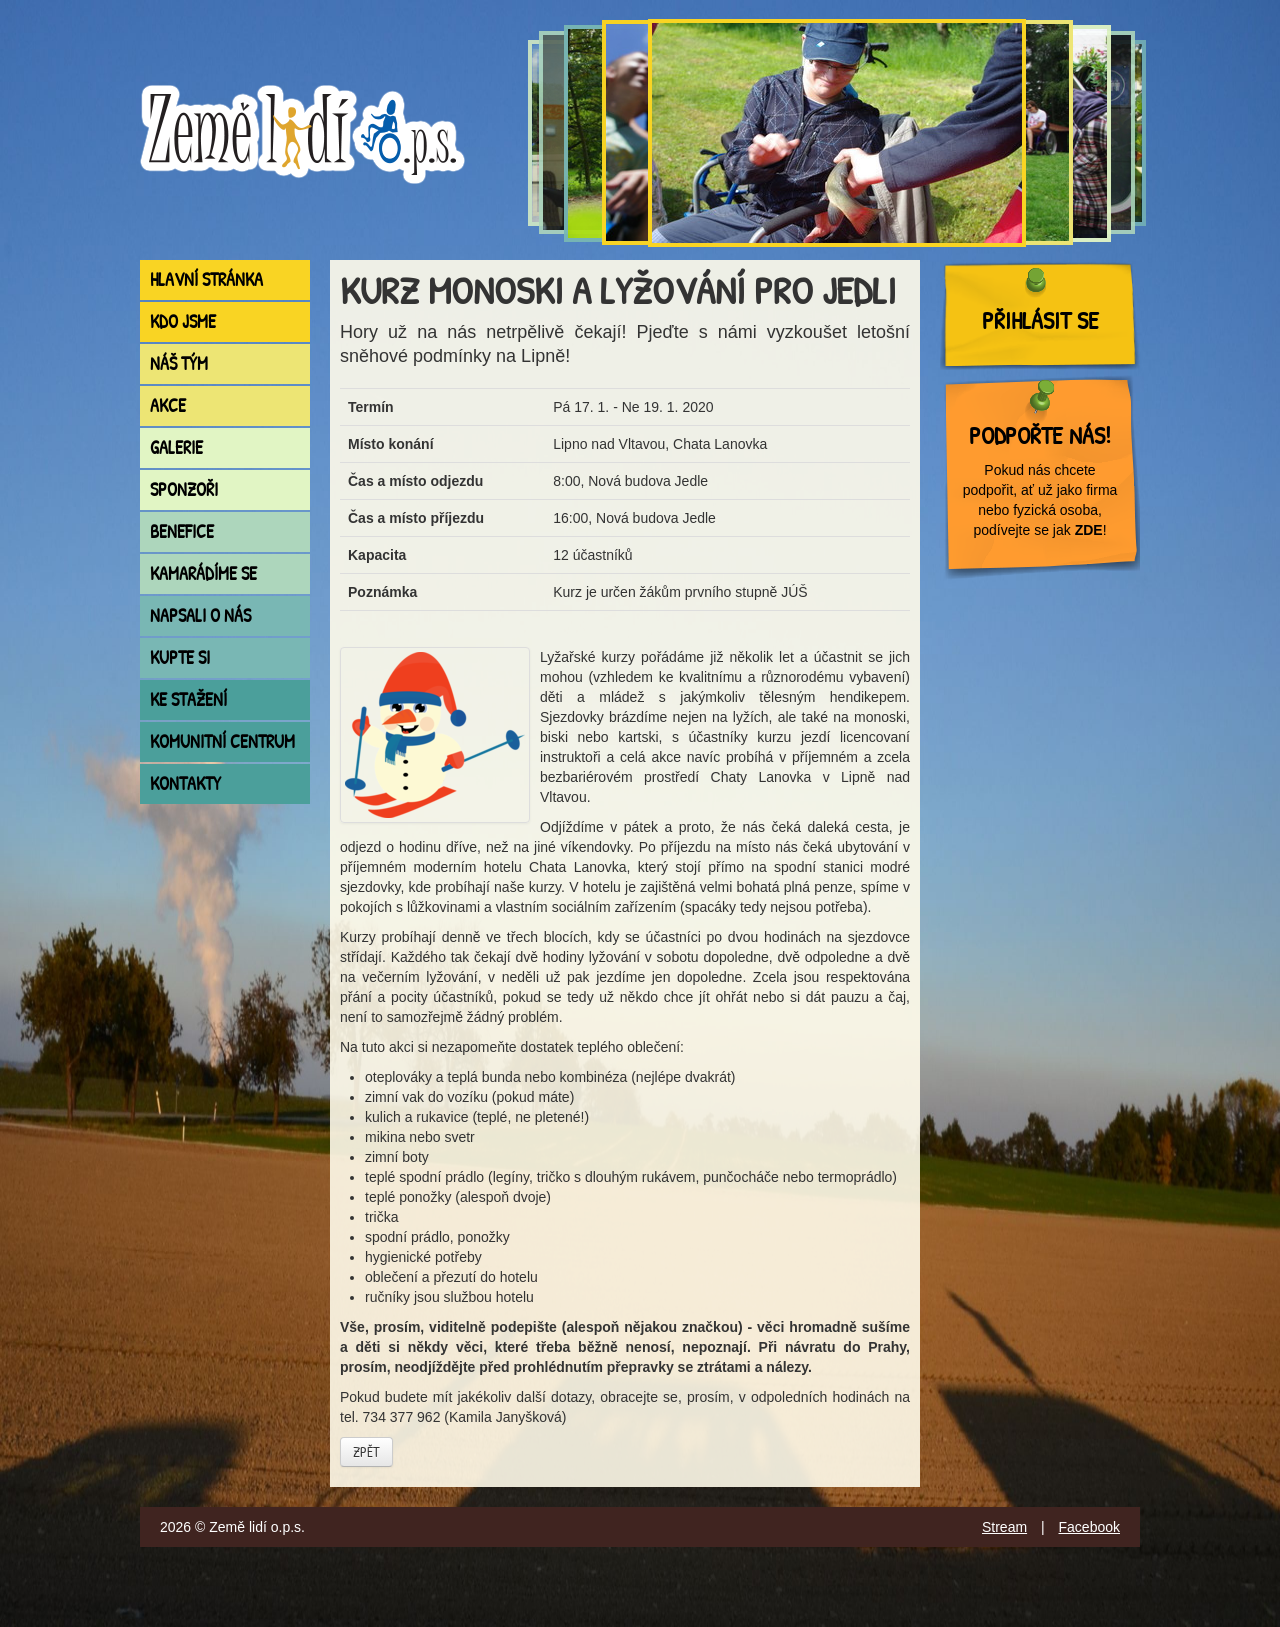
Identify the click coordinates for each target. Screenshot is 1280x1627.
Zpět (366, 1451)
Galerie (176, 447)
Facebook (1089, 1527)
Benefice (182, 531)
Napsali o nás (200, 615)
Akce (168, 405)
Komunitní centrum (222, 741)
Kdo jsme (183, 321)
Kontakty (185, 783)
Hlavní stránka (206, 279)
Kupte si (180, 657)
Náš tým (179, 363)
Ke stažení (188, 699)
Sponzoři (184, 489)
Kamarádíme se (203, 573)
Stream (1004, 1527)
